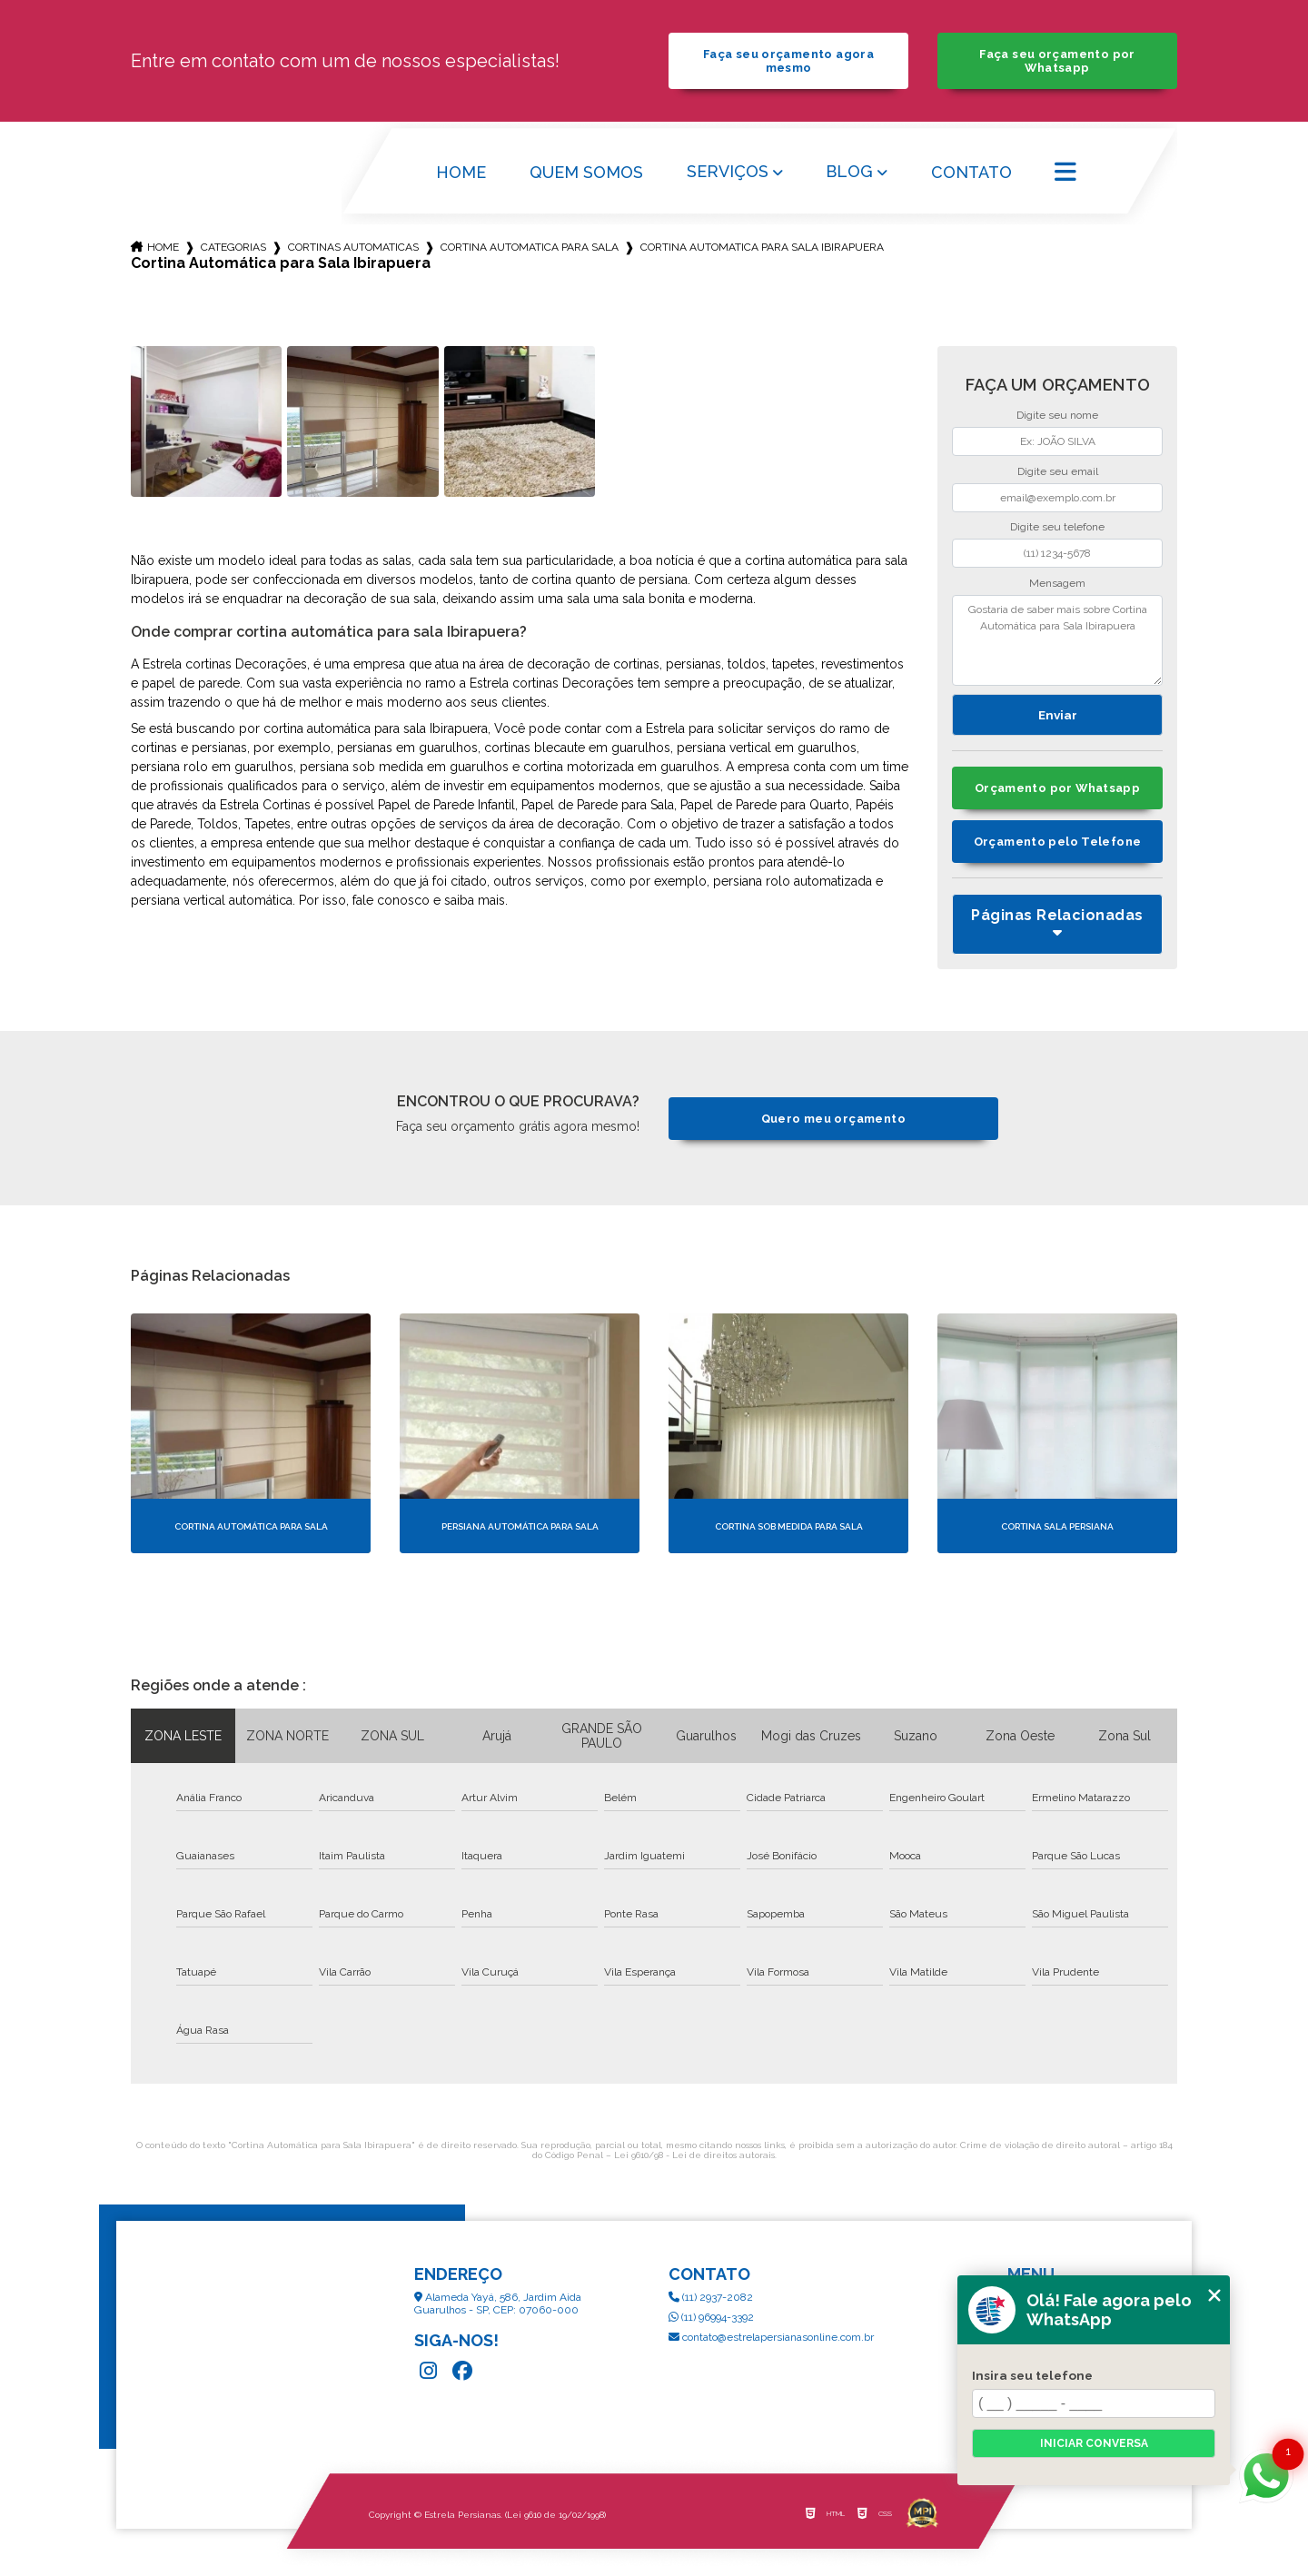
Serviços (727, 171)
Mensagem (1057, 583)
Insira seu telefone (1032, 2375)
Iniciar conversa (1094, 2443)
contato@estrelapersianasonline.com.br (771, 2337)
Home (461, 172)
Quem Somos (586, 172)
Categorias (233, 247)
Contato (971, 172)
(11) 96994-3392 (711, 2317)
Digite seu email (1057, 471)
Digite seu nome (1057, 415)
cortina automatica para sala (530, 247)
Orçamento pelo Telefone (1058, 841)
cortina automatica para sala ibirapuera (762, 247)
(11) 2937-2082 (711, 2297)
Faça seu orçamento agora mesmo (788, 60)
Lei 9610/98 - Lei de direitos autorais (694, 2155)
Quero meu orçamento (833, 1118)
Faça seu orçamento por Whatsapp (1057, 60)
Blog (849, 171)
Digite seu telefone (1057, 526)
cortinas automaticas (353, 247)
